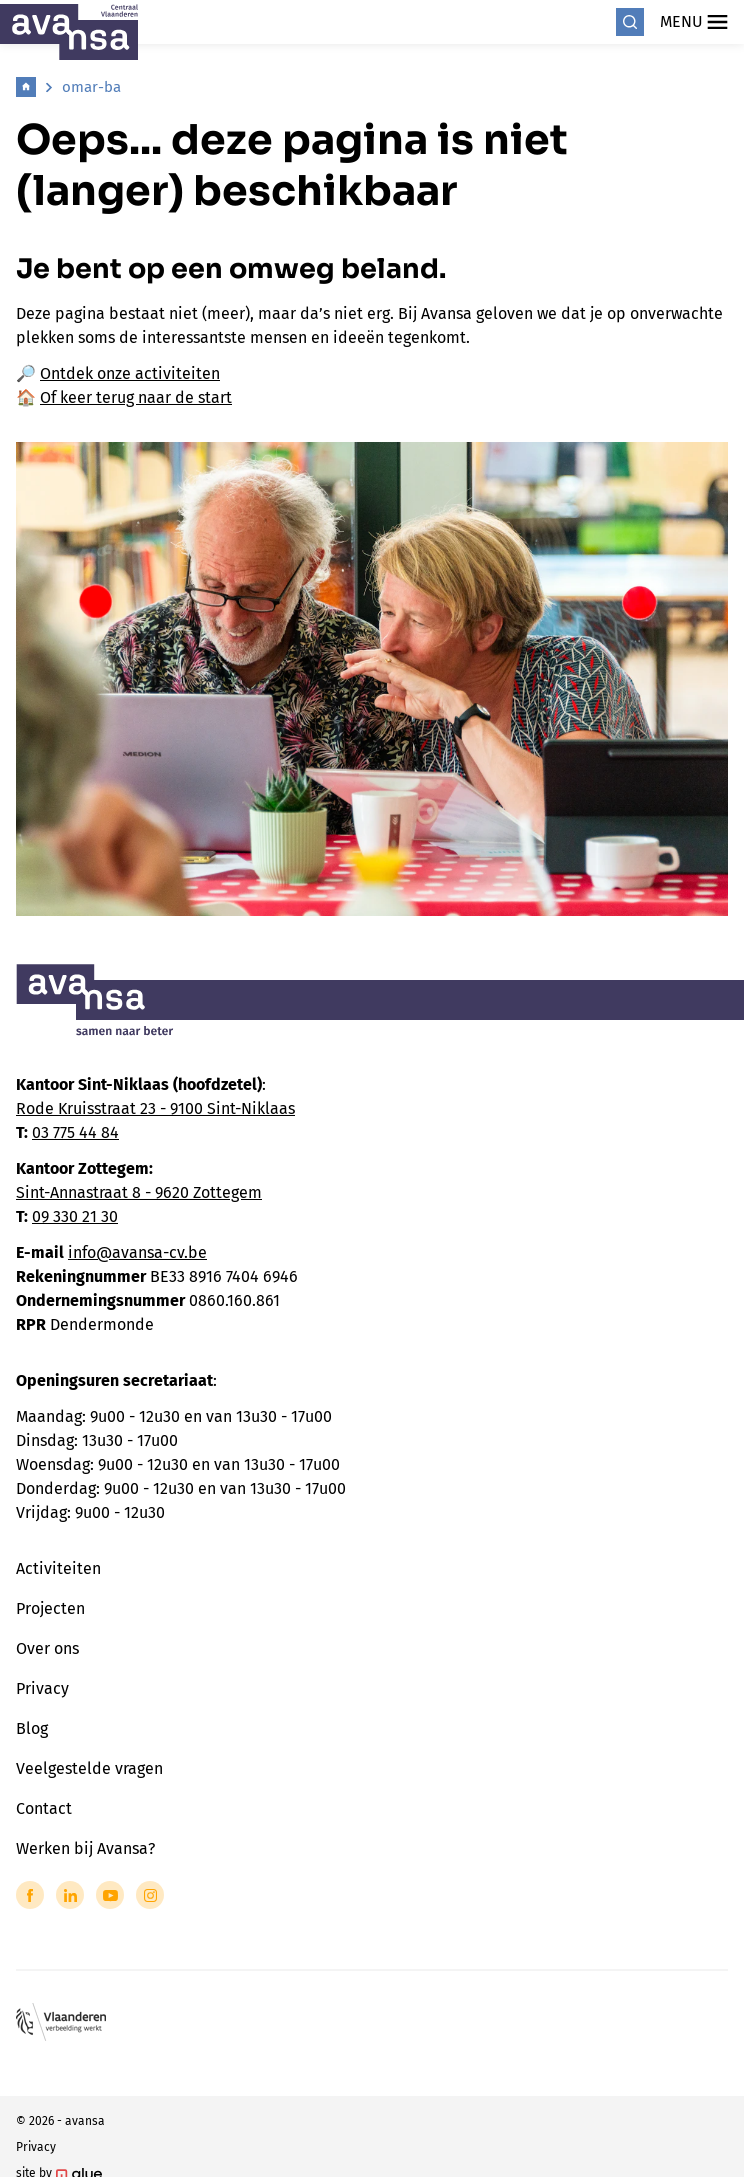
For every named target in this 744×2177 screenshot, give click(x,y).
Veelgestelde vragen (89, 1768)
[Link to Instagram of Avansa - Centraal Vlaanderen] (150, 1895)
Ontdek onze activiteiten (130, 373)
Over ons (47, 1648)
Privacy (42, 1688)
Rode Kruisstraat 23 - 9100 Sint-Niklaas (155, 1108)
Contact (44, 1808)
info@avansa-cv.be (137, 1252)
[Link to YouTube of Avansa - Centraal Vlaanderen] (110, 1895)
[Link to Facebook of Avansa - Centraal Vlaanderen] (30, 1895)
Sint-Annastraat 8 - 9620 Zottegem (139, 1192)
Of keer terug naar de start (136, 397)
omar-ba (91, 87)
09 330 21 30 (75, 1216)
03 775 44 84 (75, 1132)
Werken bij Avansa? (85, 1848)
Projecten (50, 1608)
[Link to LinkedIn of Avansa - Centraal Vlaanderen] (70, 1895)
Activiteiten (58, 1568)
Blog (32, 1728)
